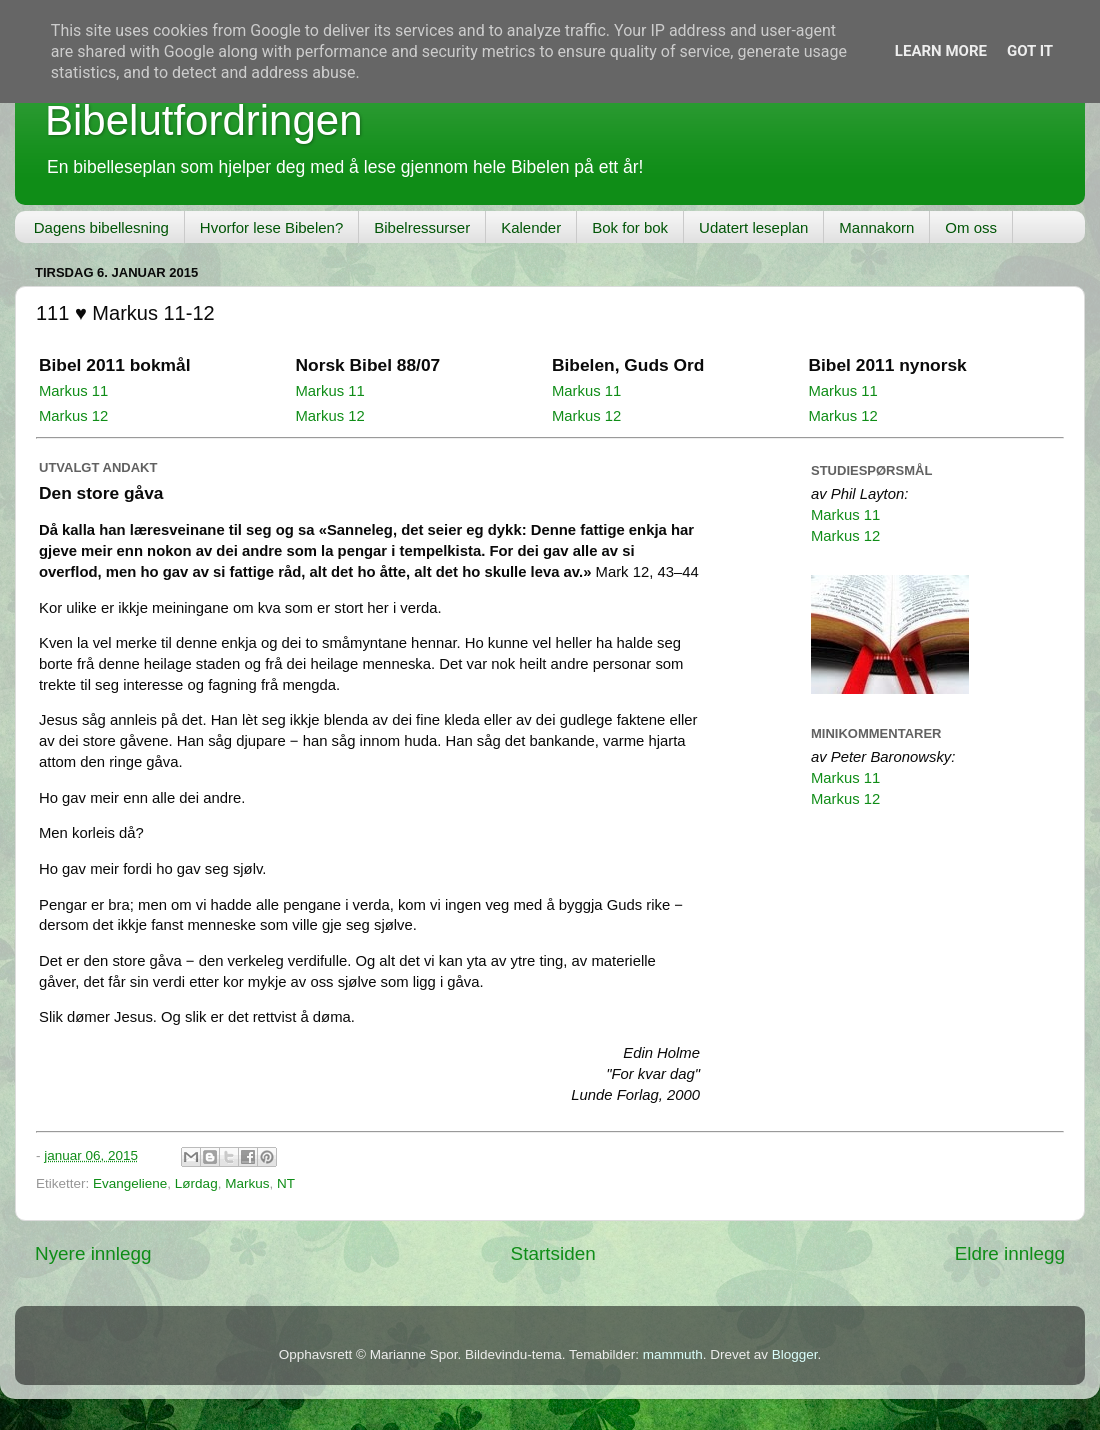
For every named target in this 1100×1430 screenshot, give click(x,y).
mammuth (673, 1354)
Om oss (971, 227)
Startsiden (553, 1253)
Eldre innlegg (1010, 1253)
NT (286, 1183)
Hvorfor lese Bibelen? (271, 227)
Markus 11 (73, 391)
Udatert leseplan (753, 227)
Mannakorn (876, 227)
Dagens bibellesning (101, 227)
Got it (1030, 51)
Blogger (795, 1354)
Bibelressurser (422, 227)
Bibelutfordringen (204, 120)
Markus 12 (73, 416)
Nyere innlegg (93, 1253)
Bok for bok (630, 227)
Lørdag (196, 1183)
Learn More (941, 51)
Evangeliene (130, 1183)
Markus (247, 1183)
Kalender (531, 227)
